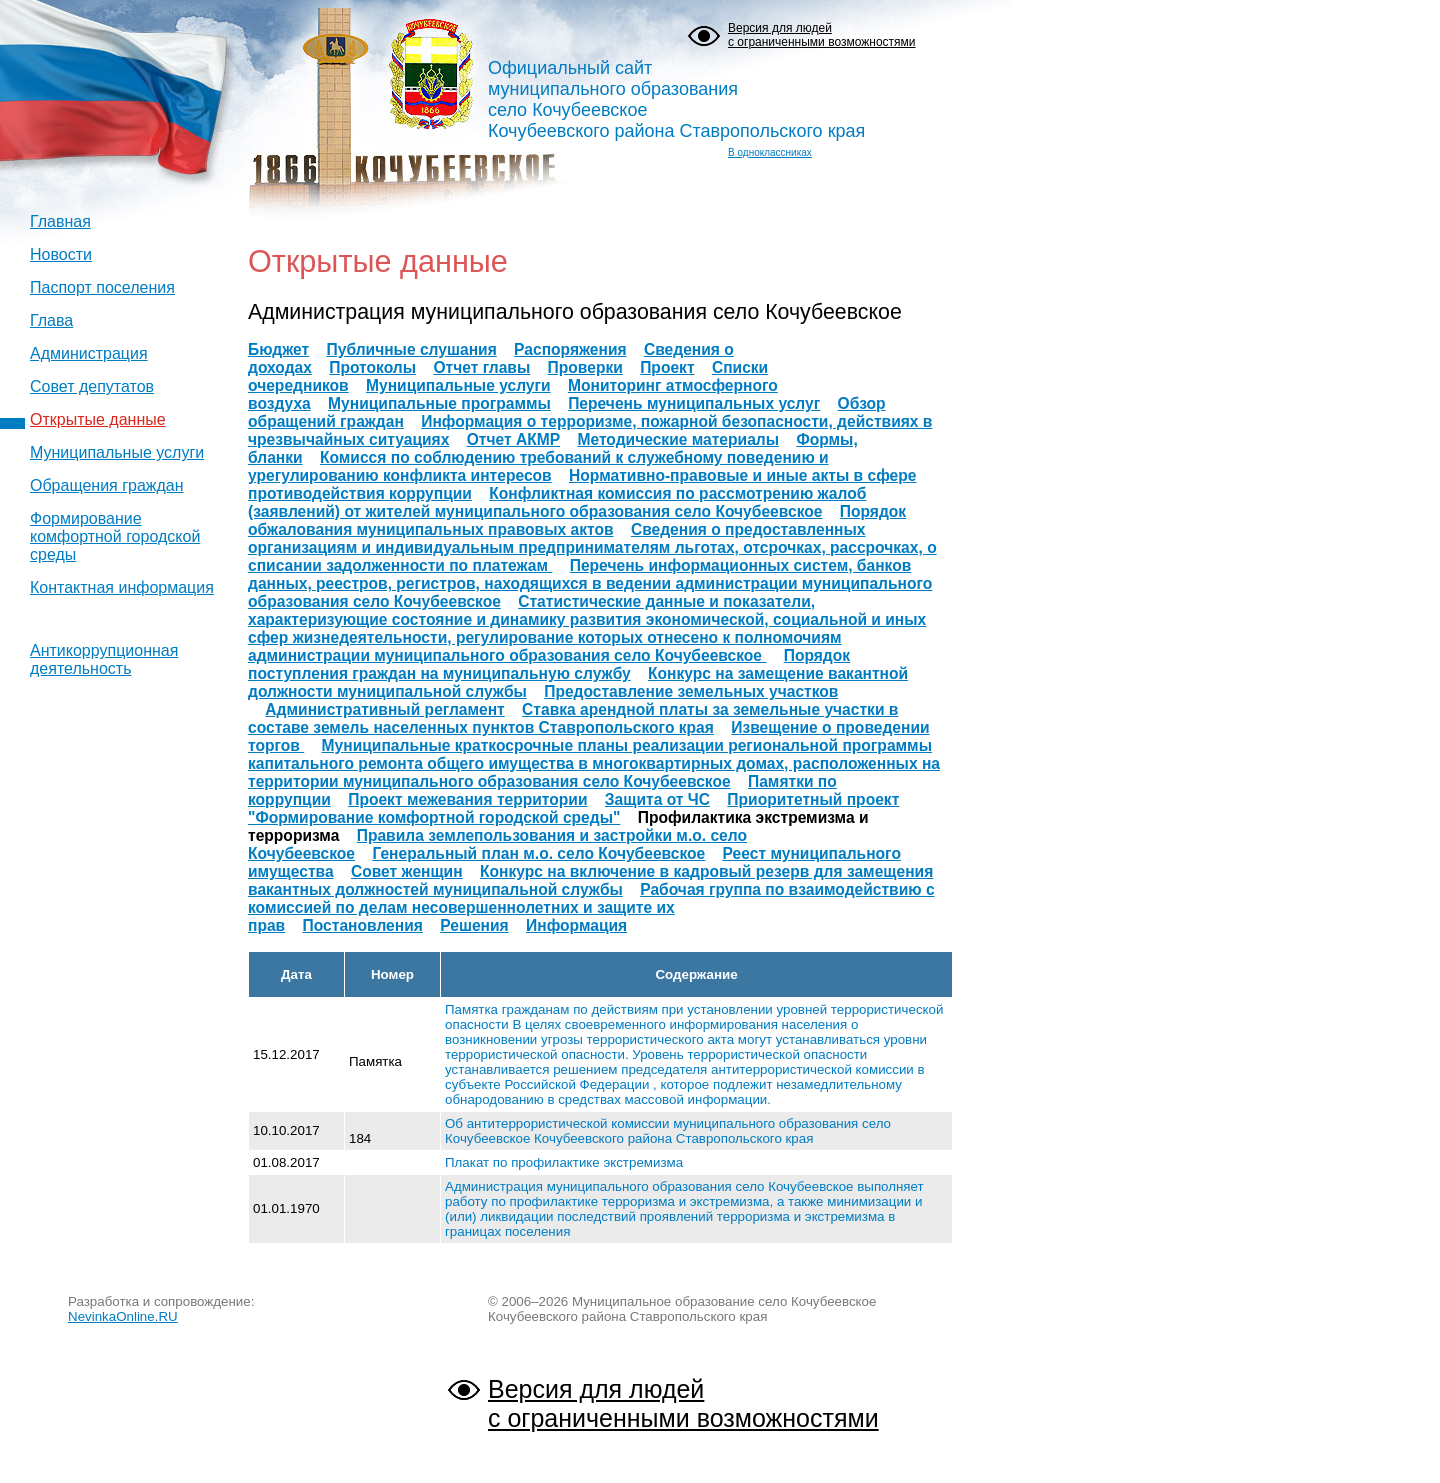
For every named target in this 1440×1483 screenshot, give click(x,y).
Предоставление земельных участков (691, 691)
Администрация (89, 353)
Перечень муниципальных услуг (694, 403)
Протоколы (372, 367)
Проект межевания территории (467, 799)
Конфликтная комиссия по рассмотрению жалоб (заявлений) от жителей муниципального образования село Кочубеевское (557, 502)
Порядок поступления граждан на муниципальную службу (549, 664)
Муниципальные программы (439, 403)
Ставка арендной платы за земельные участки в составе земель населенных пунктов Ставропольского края (573, 718)
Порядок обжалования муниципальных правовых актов (577, 520)
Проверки (585, 367)
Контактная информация (122, 587)
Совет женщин (407, 871)
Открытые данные (98, 419)
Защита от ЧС (657, 799)
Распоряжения (570, 349)
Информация (576, 925)
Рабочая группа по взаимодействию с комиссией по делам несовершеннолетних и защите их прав (591, 907)
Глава (51, 320)
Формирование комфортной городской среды (115, 536)
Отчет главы (481, 367)
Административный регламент (384, 709)
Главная (60, 221)
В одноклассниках (770, 152)
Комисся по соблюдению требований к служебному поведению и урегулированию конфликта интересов (538, 466)
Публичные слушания (412, 349)
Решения (474, 925)
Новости (61, 254)
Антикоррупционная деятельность (104, 659)
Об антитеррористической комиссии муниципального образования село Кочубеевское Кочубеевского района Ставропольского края (668, 1131)
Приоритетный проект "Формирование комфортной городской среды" (573, 808)
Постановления (363, 925)
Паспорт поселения (102, 287)
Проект (667, 367)
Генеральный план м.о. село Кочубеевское (538, 853)
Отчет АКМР (513, 439)
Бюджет (278, 349)
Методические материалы (678, 439)
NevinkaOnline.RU (123, 1316)
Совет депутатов (92, 386)
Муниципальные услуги (117, 452)
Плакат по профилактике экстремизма (564, 1162)
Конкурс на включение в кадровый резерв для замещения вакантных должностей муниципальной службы (590, 880)
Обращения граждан (107, 485)
